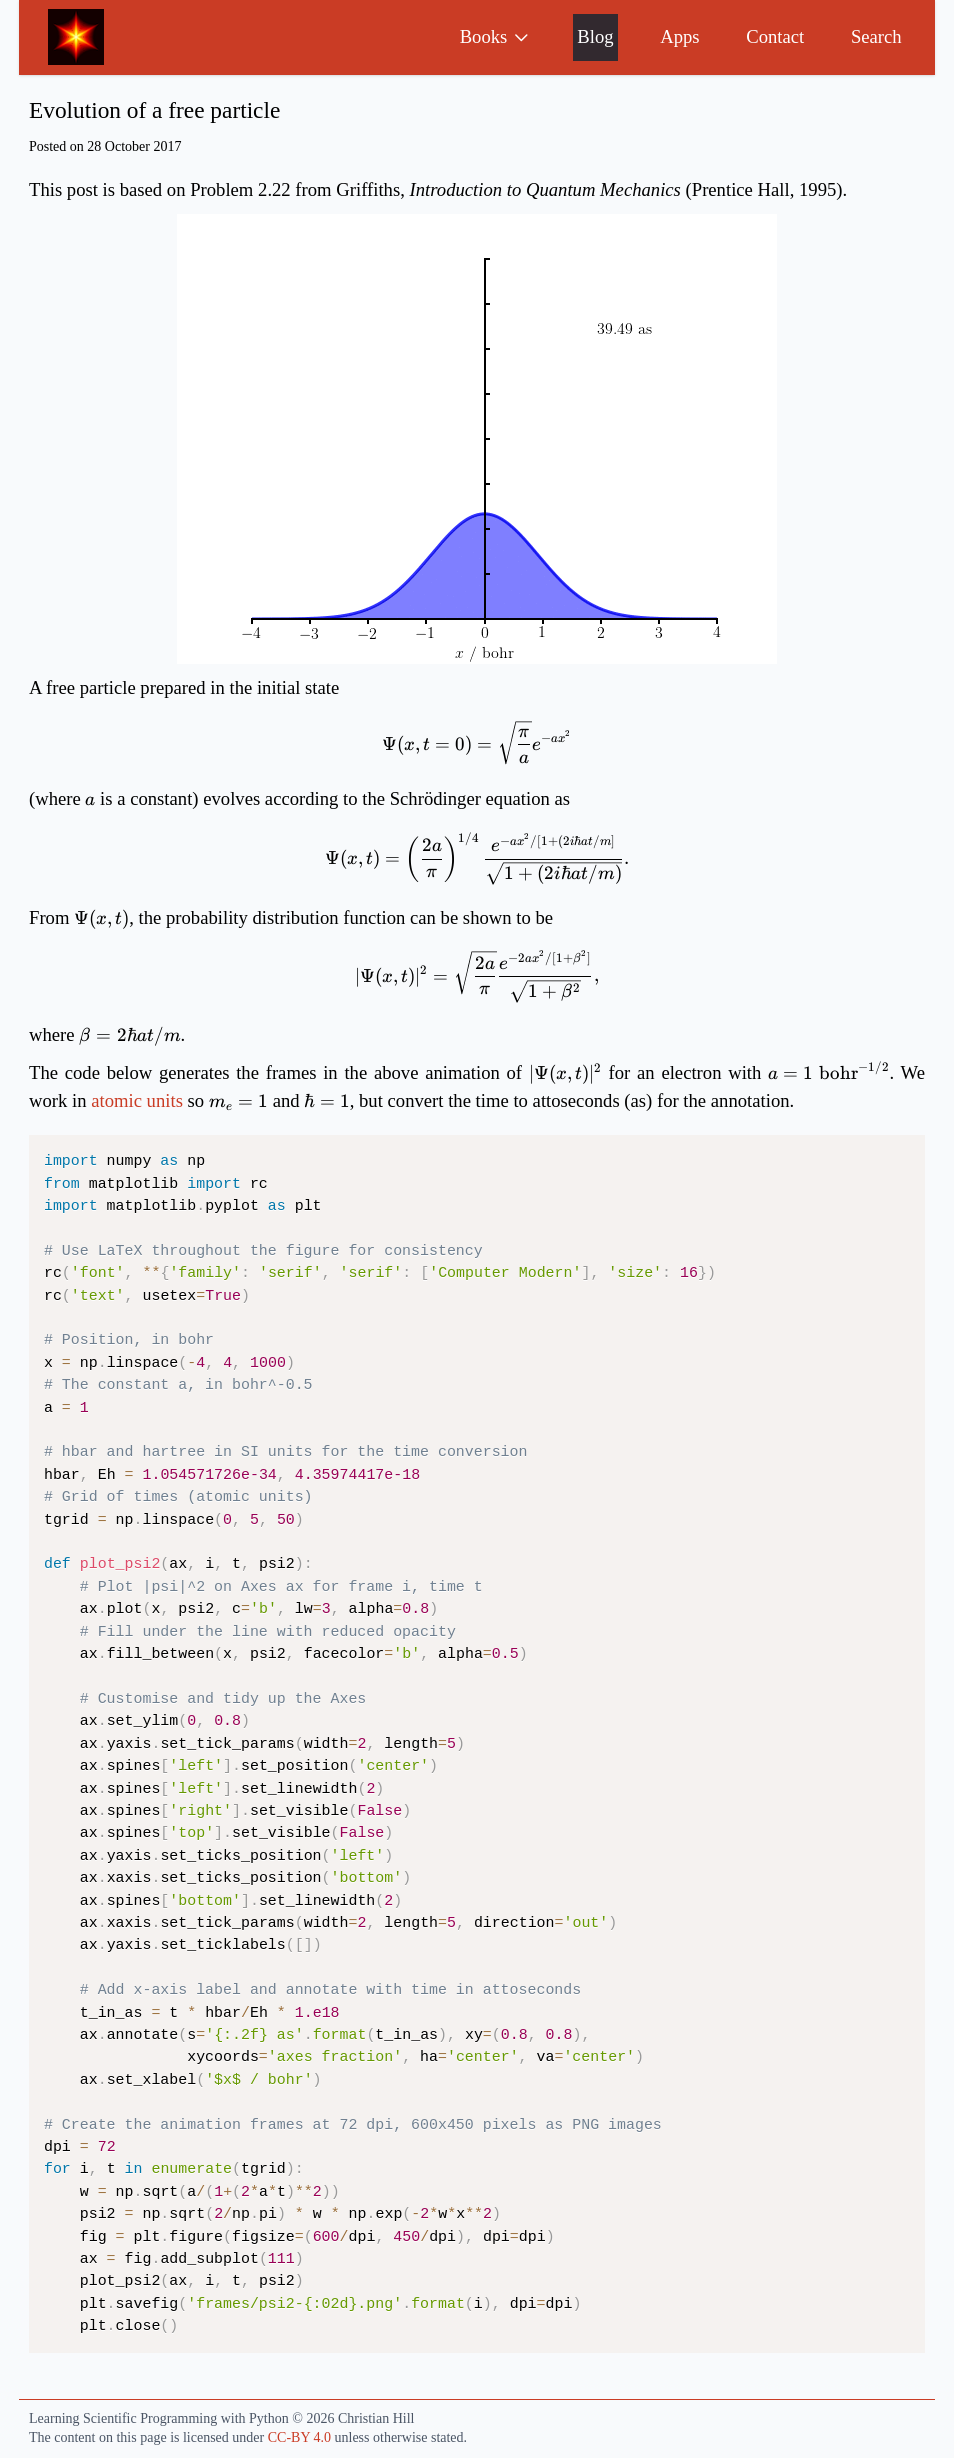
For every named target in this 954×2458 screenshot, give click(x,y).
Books (495, 36)
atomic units (137, 1100)
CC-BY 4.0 (299, 2437)
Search (876, 36)
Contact (775, 36)
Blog (595, 36)
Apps (679, 36)
